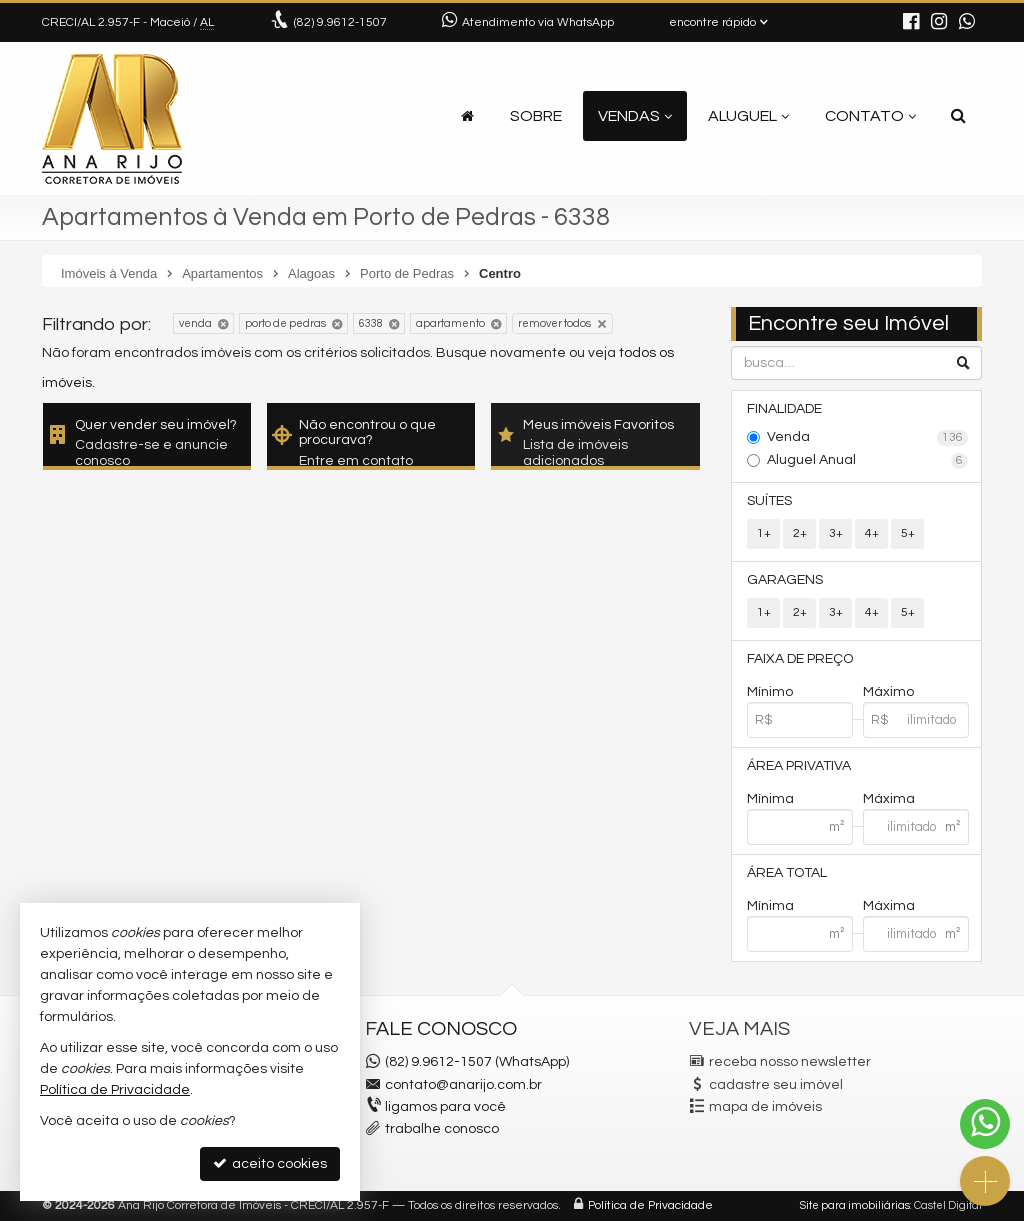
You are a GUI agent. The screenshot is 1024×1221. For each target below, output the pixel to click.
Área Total (787, 873)
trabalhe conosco (442, 1129)
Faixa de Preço (800, 659)
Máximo (888, 692)
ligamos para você (445, 1107)
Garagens (785, 580)
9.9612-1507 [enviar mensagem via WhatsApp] (340, 22)
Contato (870, 116)
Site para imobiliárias (855, 1205)
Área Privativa (799, 766)
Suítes (769, 501)
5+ (908, 533)
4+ (872, 533)
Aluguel (748, 116)
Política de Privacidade (650, 1205)
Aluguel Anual (867, 461)
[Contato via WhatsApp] (985, 1124)
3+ (836, 533)
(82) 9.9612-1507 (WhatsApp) (477, 1062)
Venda (867, 438)
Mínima (770, 799)
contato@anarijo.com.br (463, 1085)
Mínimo (770, 692)
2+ (800, 533)
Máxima (889, 799)
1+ (764, 533)
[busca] (958, 116)
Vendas (635, 116)
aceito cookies (270, 1163)
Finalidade (784, 409)
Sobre (536, 116)
